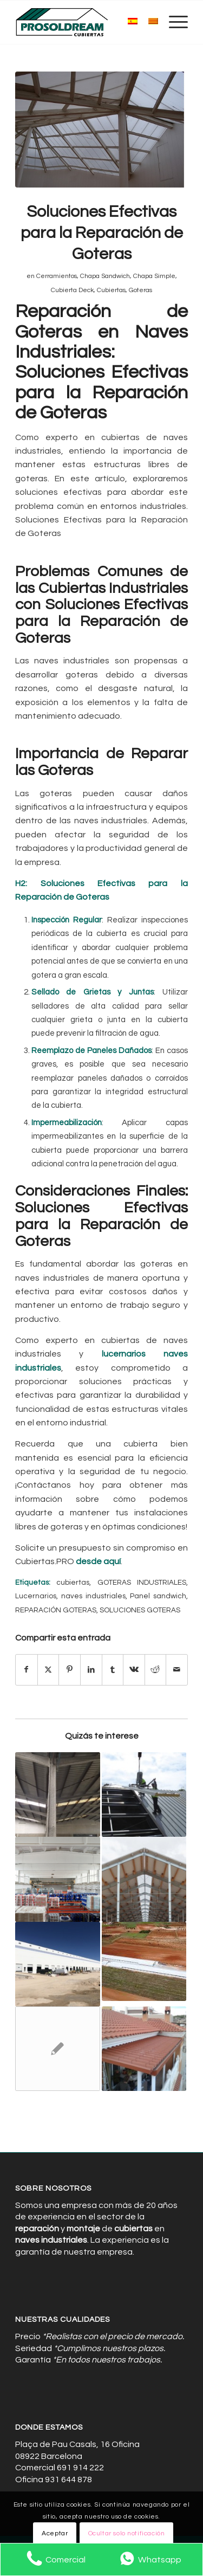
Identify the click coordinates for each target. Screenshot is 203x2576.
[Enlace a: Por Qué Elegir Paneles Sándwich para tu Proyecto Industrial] (144, 1794)
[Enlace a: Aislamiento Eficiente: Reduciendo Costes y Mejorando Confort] (57, 1964)
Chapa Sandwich (105, 276)
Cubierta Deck (72, 290)
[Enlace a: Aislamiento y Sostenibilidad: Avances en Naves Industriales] (144, 1961)
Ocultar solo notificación (126, 2533)
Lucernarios (35, 1596)
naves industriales (93, 1596)
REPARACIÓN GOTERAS (55, 1610)
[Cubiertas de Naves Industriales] (84, 22)
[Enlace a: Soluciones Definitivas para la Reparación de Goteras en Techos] (57, 1879)
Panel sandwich (158, 1596)
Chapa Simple (154, 276)
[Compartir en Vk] (134, 1670)
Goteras (140, 290)
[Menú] (173, 22)
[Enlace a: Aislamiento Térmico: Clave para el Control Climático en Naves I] (144, 1879)
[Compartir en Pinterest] (69, 1670)
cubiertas (72, 1582)
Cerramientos (56, 276)
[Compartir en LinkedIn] (91, 1670)
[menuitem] (173, 22)
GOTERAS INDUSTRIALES (141, 1582)
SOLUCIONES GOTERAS (140, 1610)
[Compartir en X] (48, 1670)
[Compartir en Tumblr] (112, 1670)
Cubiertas (111, 290)
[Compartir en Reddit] (155, 1670)
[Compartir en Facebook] (26, 1670)
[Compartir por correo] (176, 1670)
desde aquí (98, 1561)
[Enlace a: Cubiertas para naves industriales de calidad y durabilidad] (57, 2048)
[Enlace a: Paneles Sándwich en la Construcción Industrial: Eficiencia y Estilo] (144, 2048)
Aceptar (55, 2533)
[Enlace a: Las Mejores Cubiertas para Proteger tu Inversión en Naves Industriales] (57, 1794)
